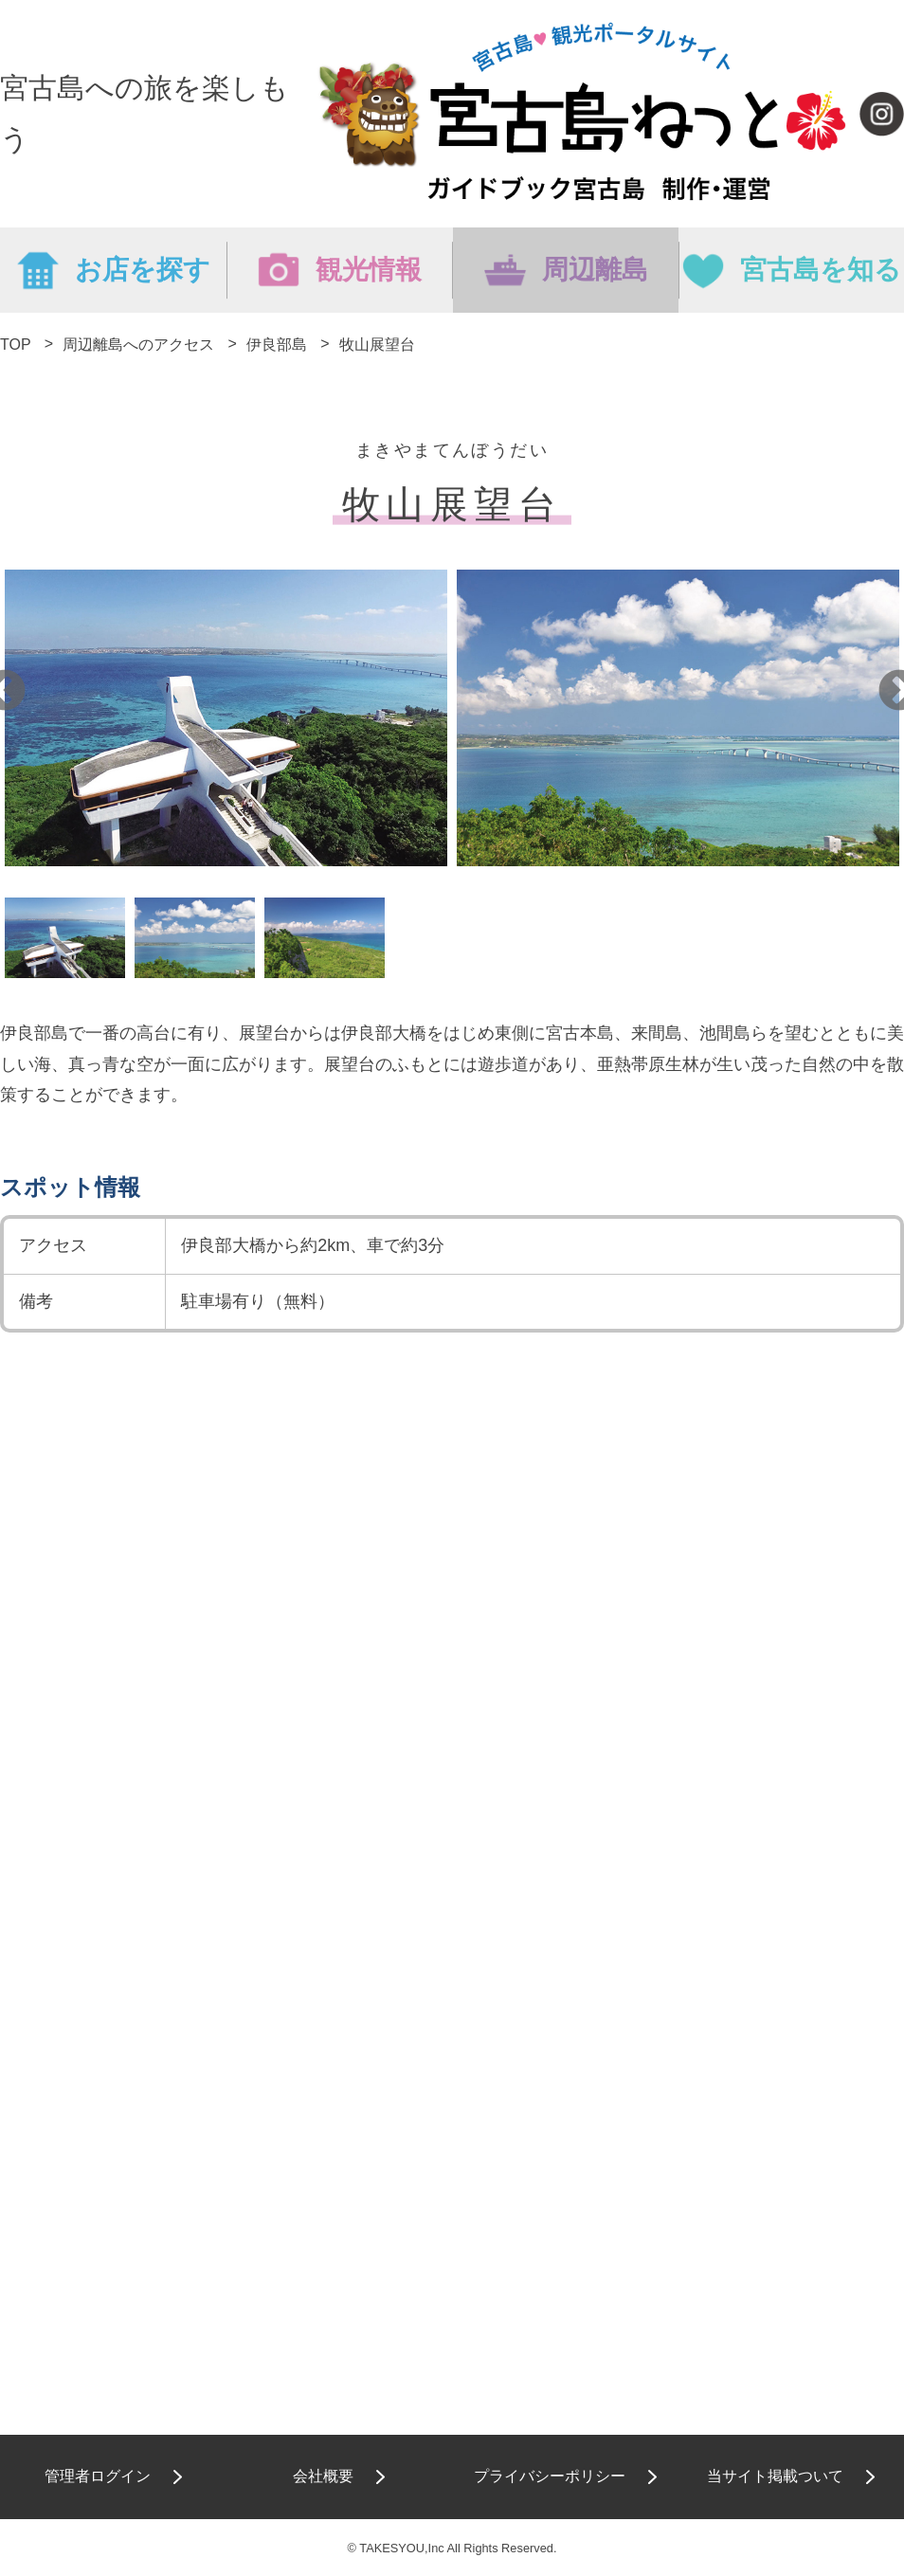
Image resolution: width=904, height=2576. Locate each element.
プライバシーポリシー (549, 2476)
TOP (15, 344)
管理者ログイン (98, 2476)
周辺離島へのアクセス (138, 344)
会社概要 (323, 2476)
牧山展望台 (377, 344)
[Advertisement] (452, 1919)
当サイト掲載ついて (775, 2476)
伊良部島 (276, 344)
